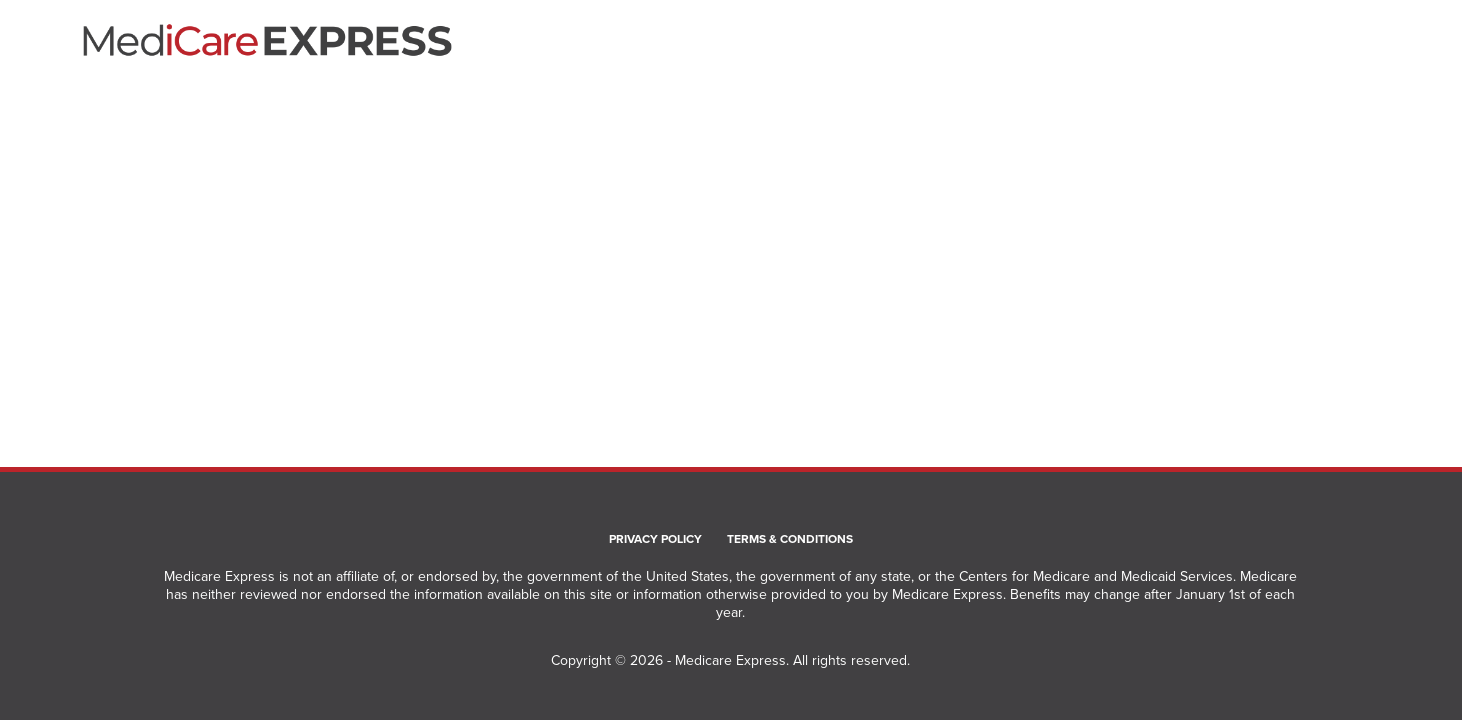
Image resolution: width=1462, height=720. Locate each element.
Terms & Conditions (790, 540)
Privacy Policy (655, 540)
